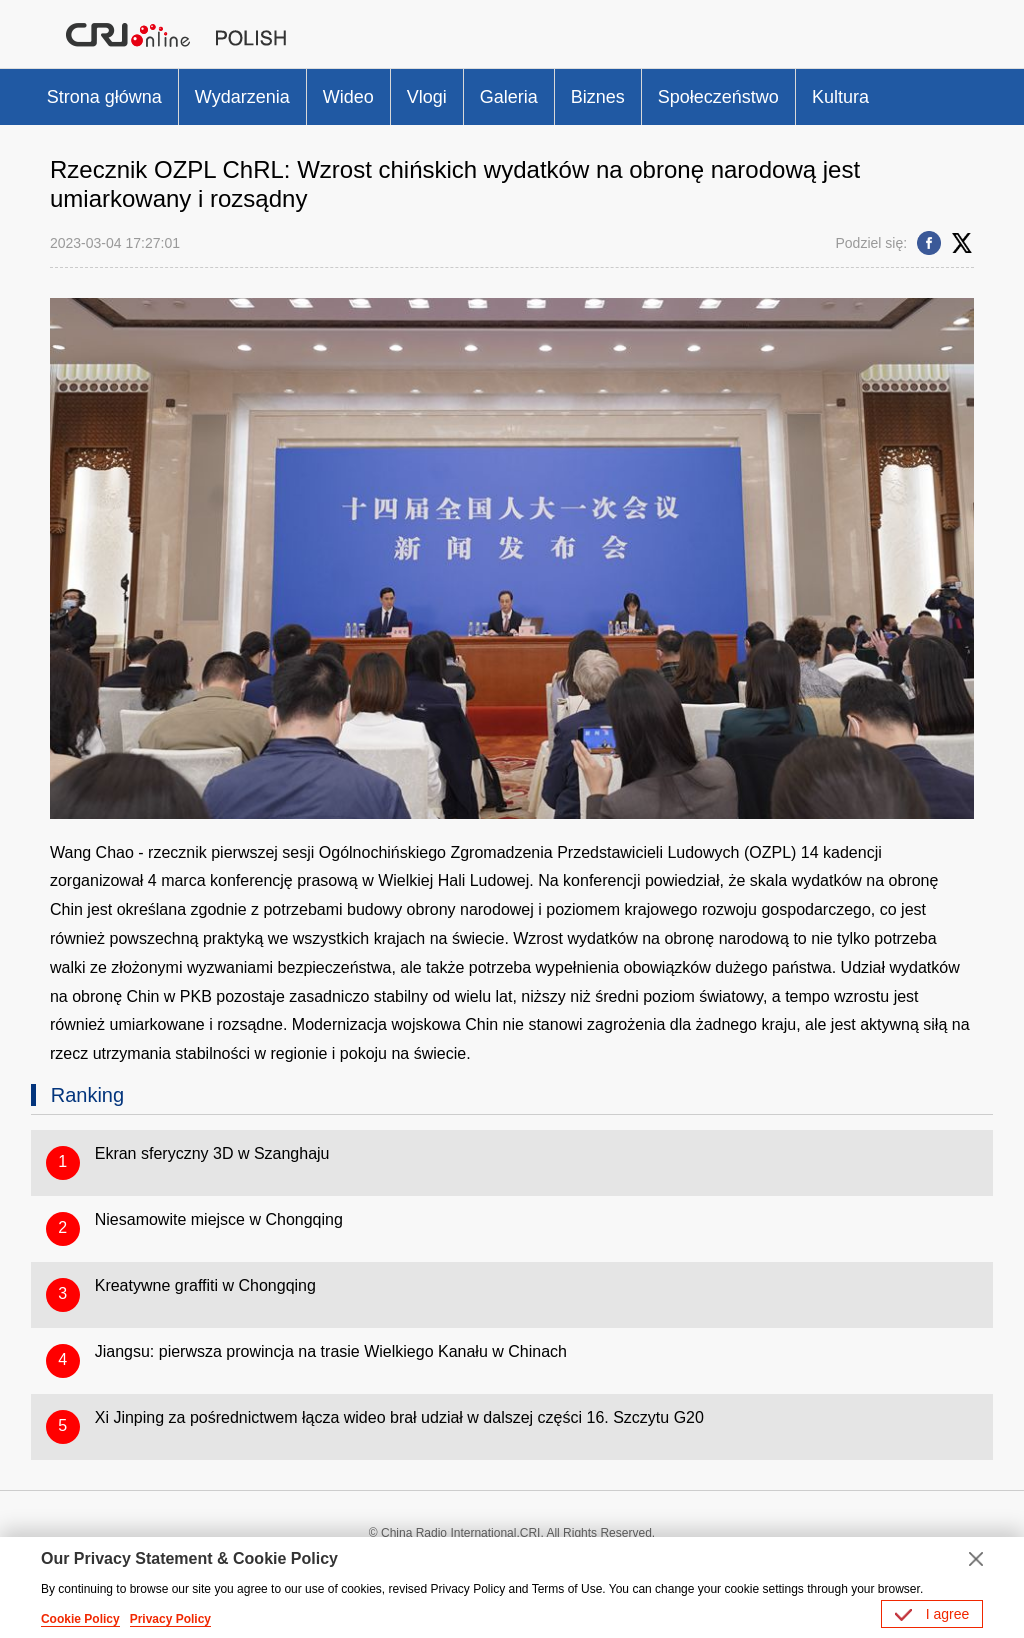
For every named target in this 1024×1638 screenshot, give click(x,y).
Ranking (87, 1095)
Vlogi (427, 97)
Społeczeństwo (718, 97)
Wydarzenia (242, 97)
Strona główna (104, 97)
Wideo (348, 97)
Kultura (840, 97)
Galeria (509, 97)
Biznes (598, 97)
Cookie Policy (80, 1619)
